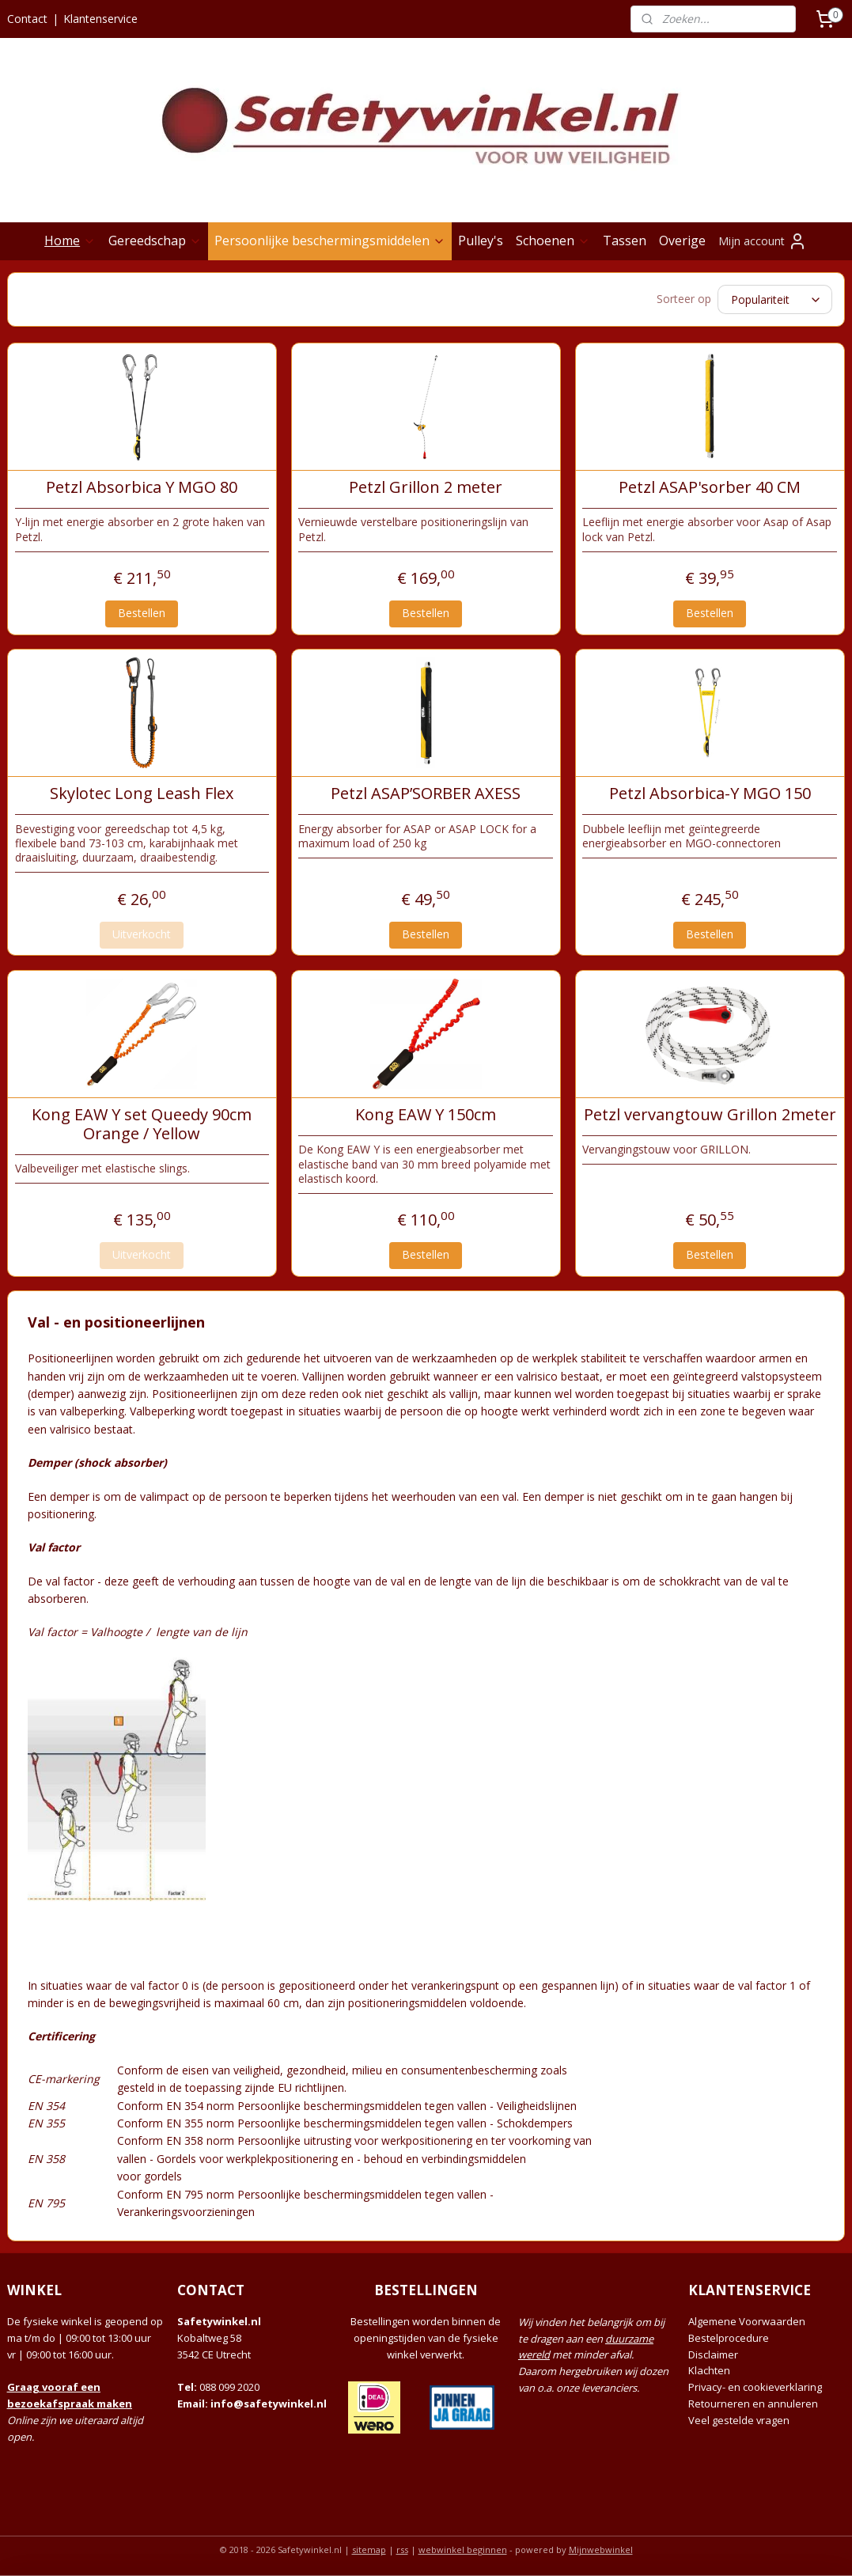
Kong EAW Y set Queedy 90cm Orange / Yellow (142, 1122)
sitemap (369, 2547)
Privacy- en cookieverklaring (755, 2384)
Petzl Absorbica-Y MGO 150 (710, 791)
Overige (682, 240)
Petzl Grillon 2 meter (425, 484)
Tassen (624, 240)
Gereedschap (155, 240)
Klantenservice (100, 18)
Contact (27, 18)
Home (70, 240)
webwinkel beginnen (462, 2547)
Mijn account (762, 241)
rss (402, 2547)
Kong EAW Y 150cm (425, 1112)
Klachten (709, 2368)
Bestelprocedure (728, 2335)
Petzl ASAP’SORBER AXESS (426, 791)
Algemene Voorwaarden (746, 2319)
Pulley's (480, 240)
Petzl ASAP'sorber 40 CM (710, 484)
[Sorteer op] (774, 298)
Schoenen (553, 240)
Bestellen (141, 610)
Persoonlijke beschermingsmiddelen (329, 240)
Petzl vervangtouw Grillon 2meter (710, 1112)
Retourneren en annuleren (753, 2401)
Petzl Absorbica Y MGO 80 (141, 484)
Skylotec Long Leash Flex (141, 791)
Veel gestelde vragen (739, 2418)
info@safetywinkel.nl (268, 2401)
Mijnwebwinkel (601, 2547)
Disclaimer (713, 2352)
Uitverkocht (141, 931)
